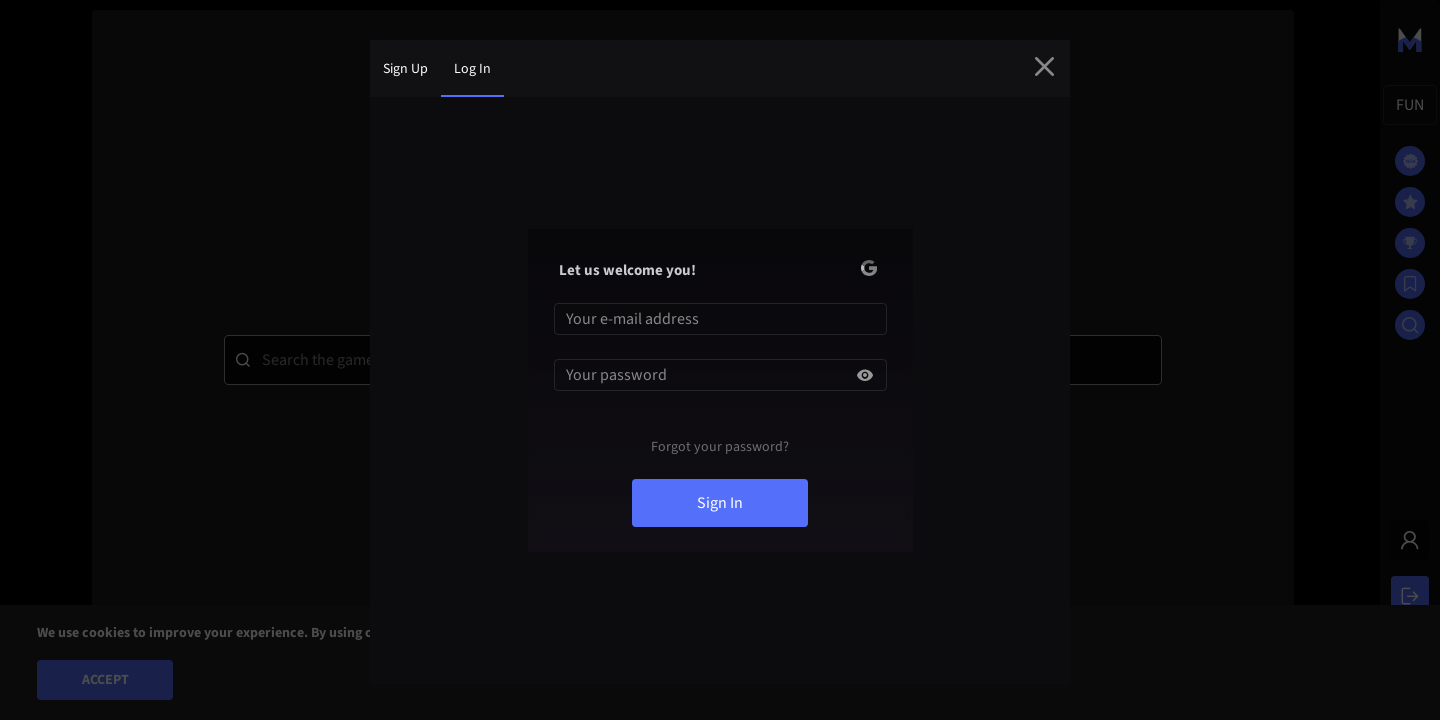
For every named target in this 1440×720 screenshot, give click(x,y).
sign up (405, 69)
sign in (720, 503)
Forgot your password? (720, 447)
